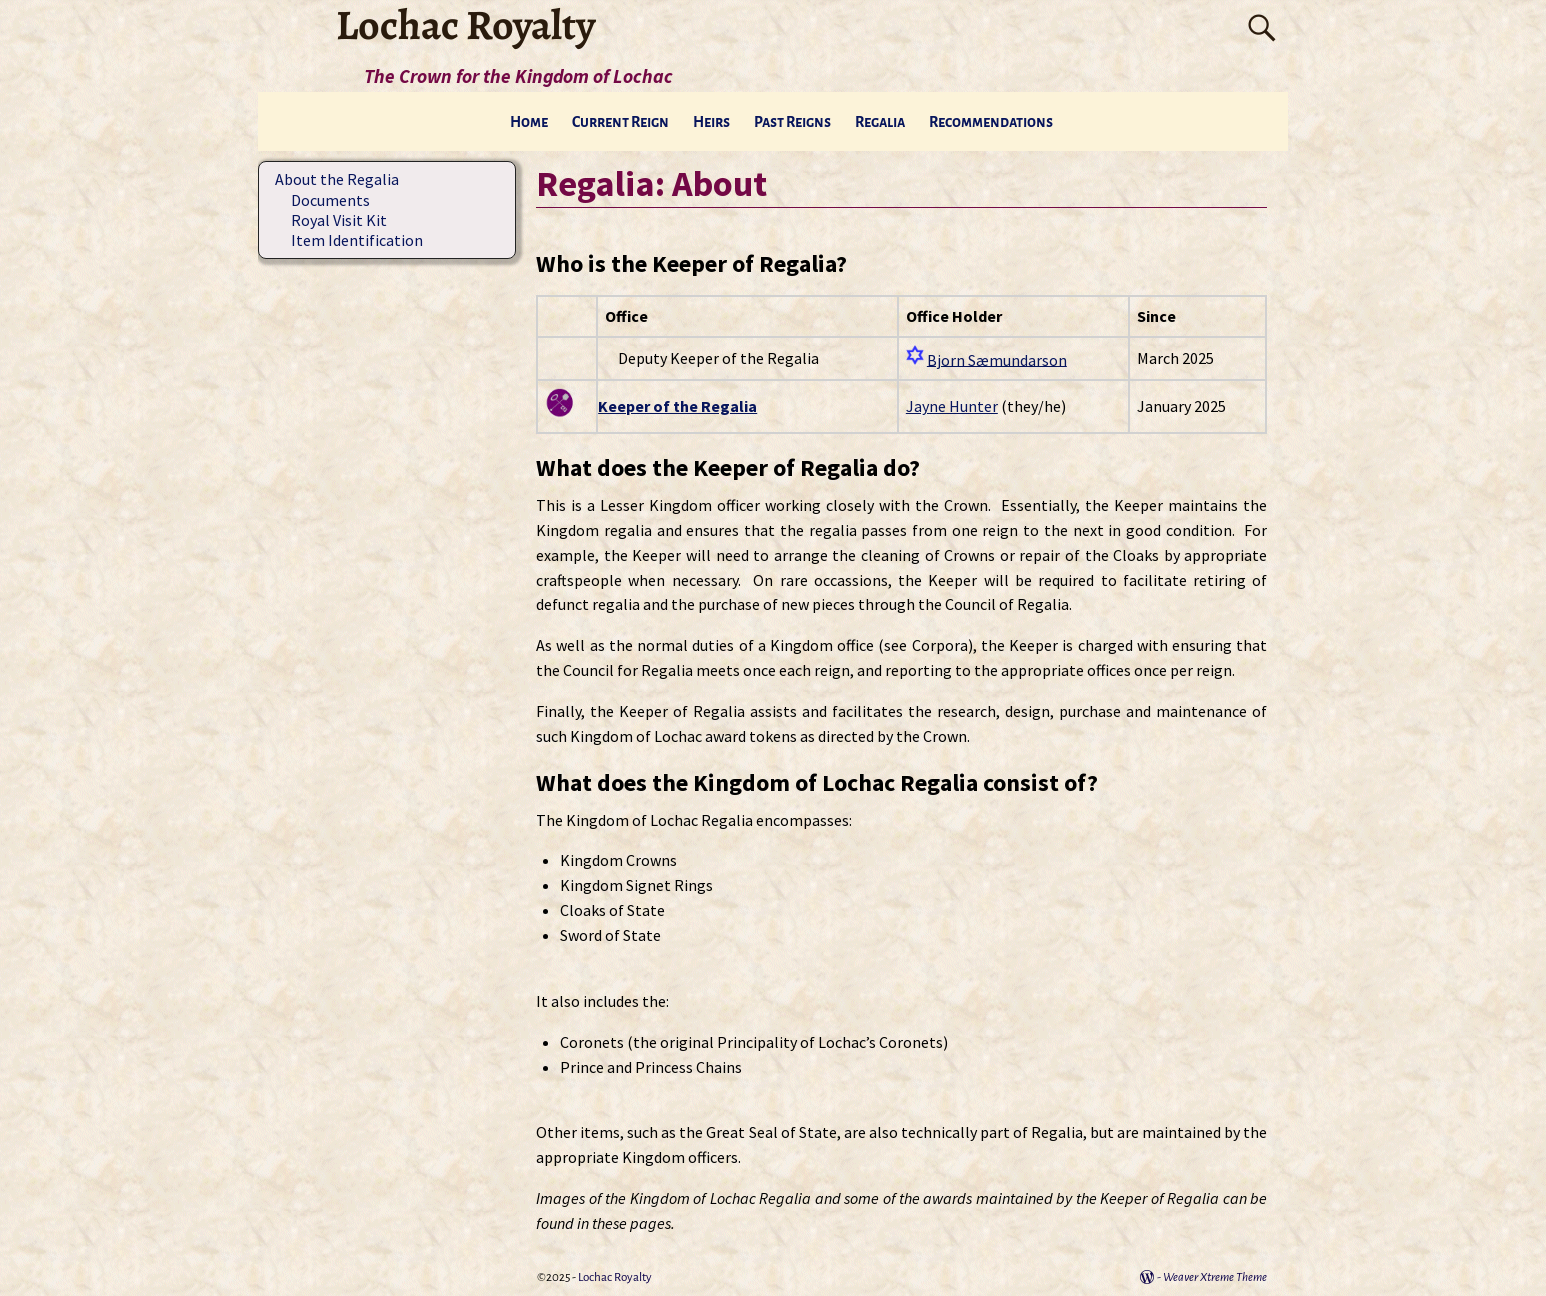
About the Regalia (337, 179)
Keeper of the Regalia (677, 406)
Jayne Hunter (952, 406)
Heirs (711, 122)
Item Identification (357, 240)
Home (529, 122)
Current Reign (620, 122)
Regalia (880, 122)
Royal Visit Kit (339, 220)
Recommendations (991, 122)
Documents (330, 200)
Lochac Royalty (615, 1277)
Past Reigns (792, 122)
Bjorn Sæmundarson (997, 359)
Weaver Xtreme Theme (1215, 1277)
